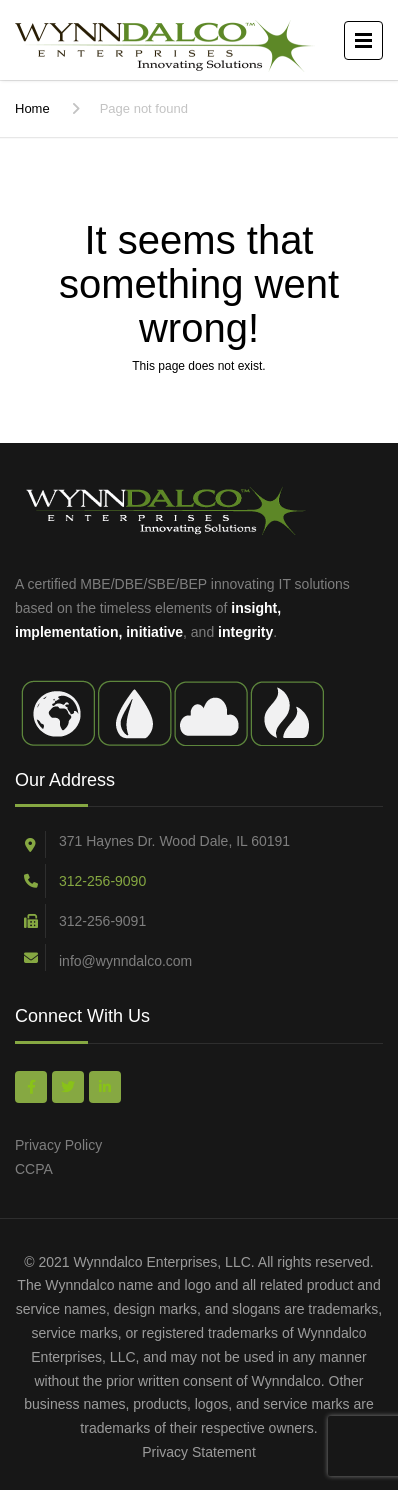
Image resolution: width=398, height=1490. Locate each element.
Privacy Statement (199, 1452)
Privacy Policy (58, 1145)
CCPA (34, 1169)
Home (32, 108)
